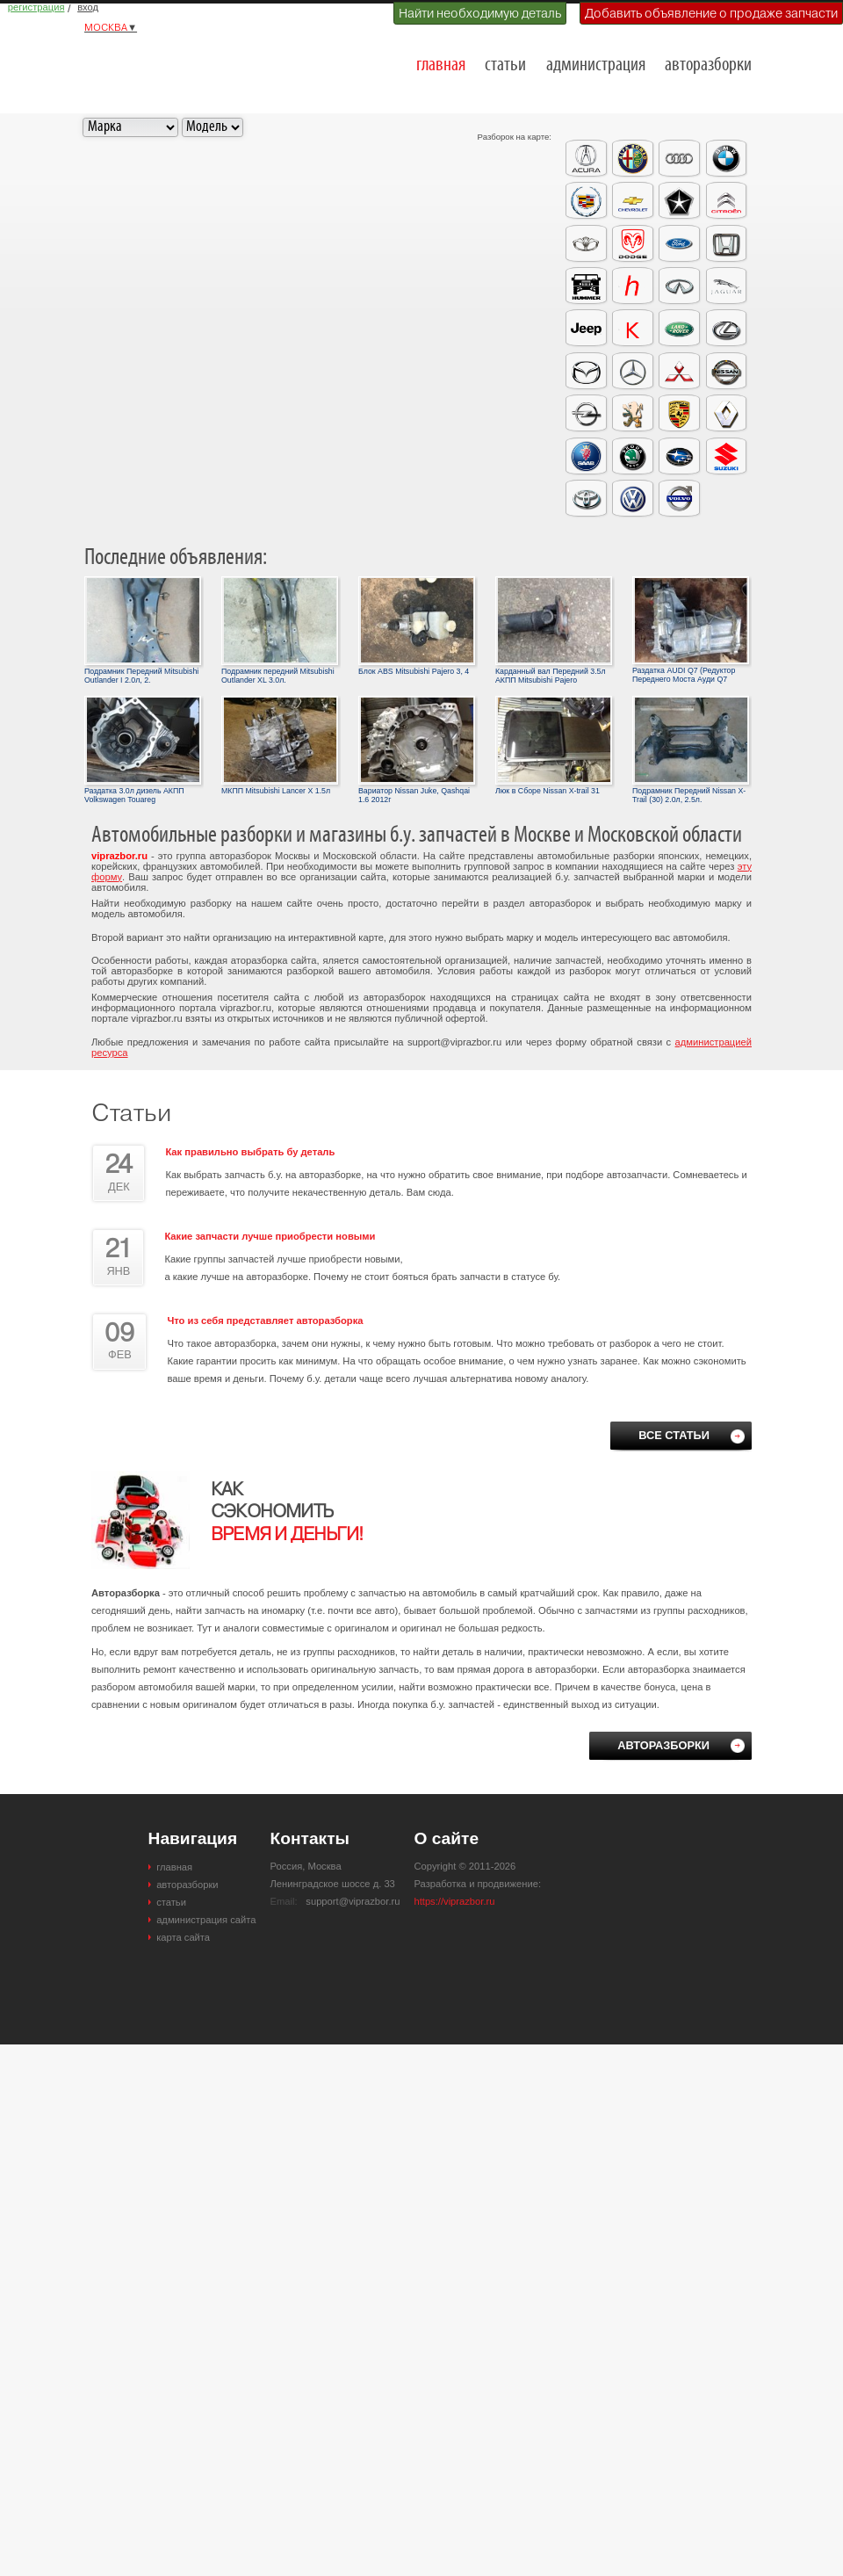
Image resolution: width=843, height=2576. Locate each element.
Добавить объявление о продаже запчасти (711, 13)
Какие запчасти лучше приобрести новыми (269, 1236)
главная (440, 65)
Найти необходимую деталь (480, 13)
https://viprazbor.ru (454, 1901)
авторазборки (708, 65)
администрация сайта (206, 1919)
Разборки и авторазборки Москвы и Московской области (180, 58)
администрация (595, 65)
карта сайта (183, 1937)
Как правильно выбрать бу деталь (250, 1152)
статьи (505, 65)
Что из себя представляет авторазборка (265, 1320)
